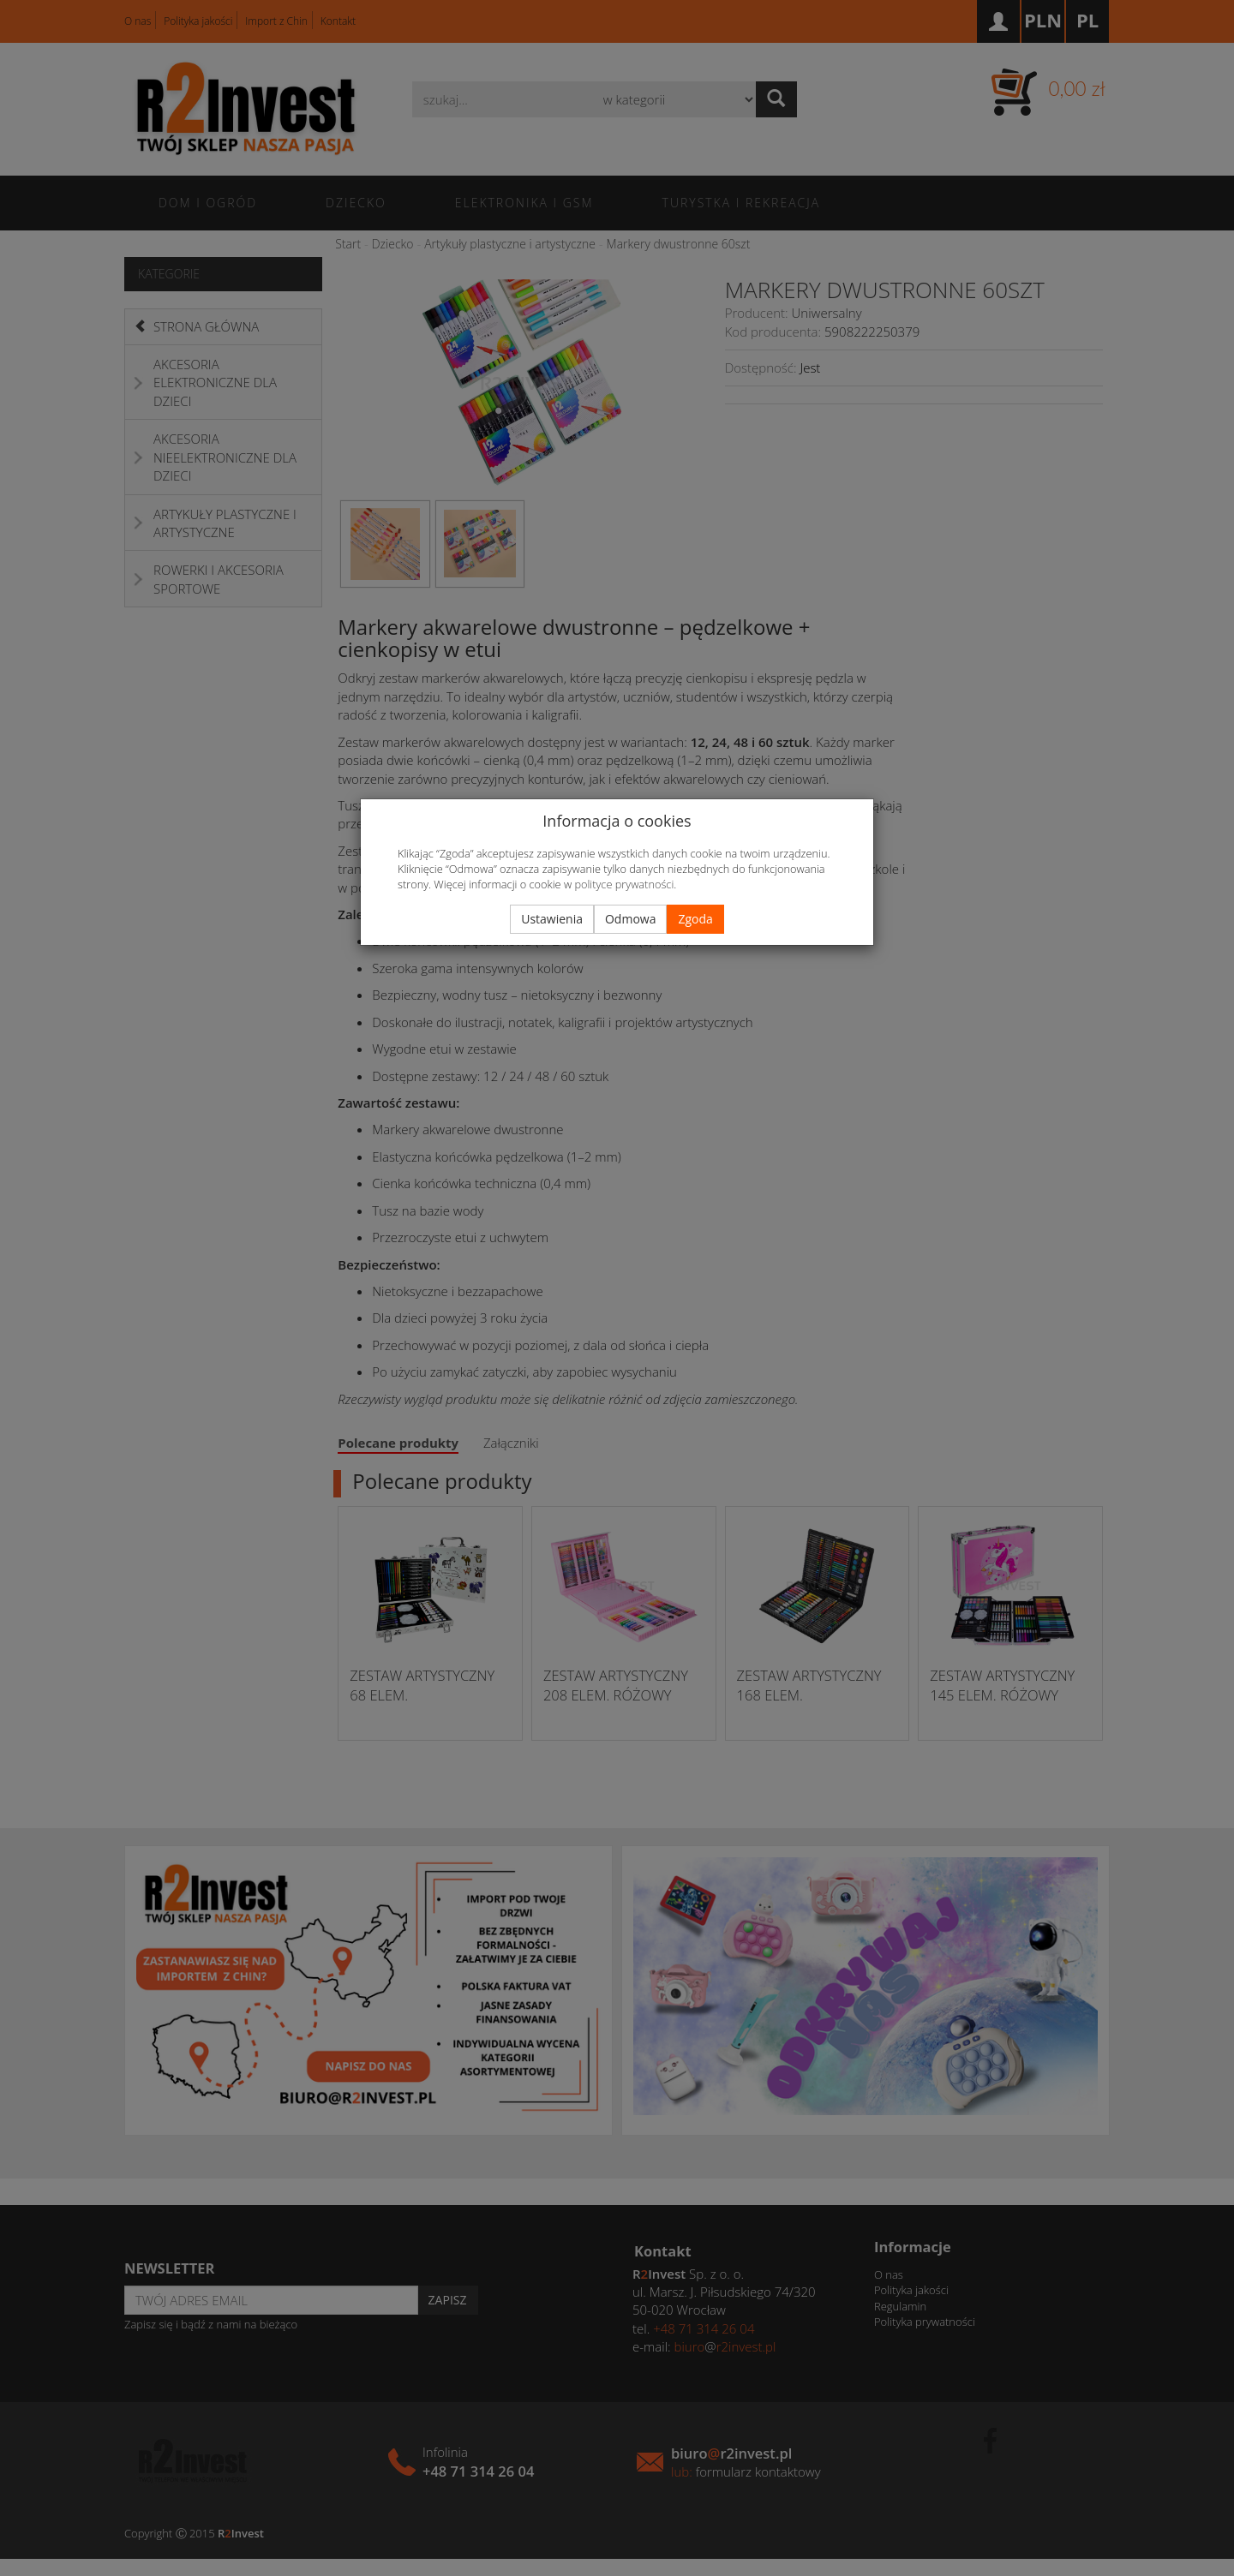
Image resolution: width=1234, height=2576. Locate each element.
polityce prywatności (624, 884)
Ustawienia (552, 919)
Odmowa (630, 919)
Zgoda (695, 919)
